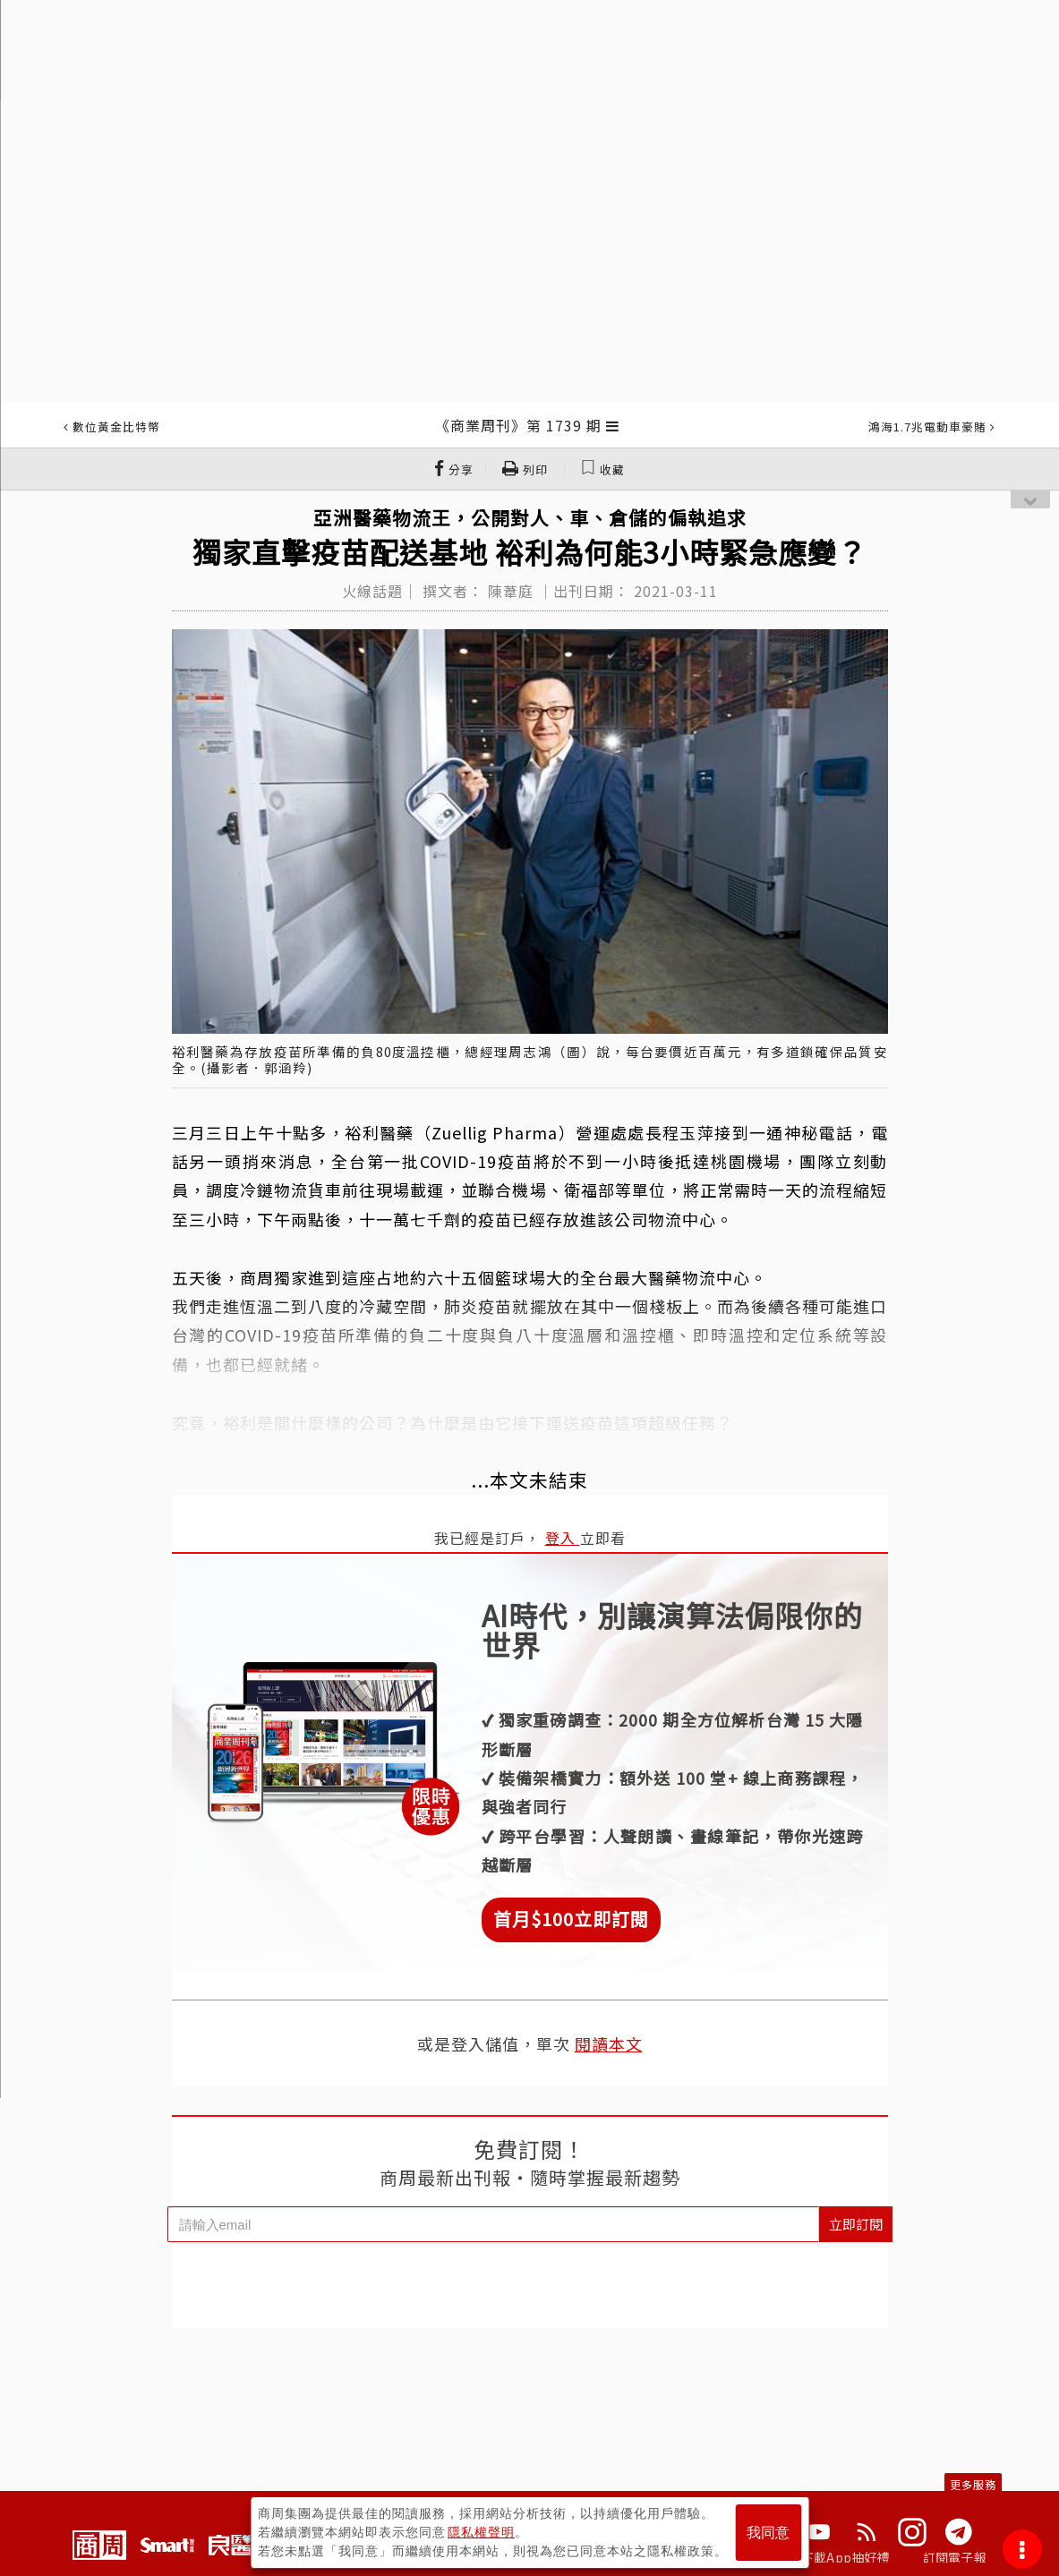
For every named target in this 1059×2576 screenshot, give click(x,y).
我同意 (768, 2532)
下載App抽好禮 (845, 2557)
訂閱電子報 (954, 2557)
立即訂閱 (856, 2223)
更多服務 (973, 2484)
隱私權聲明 (481, 2532)
